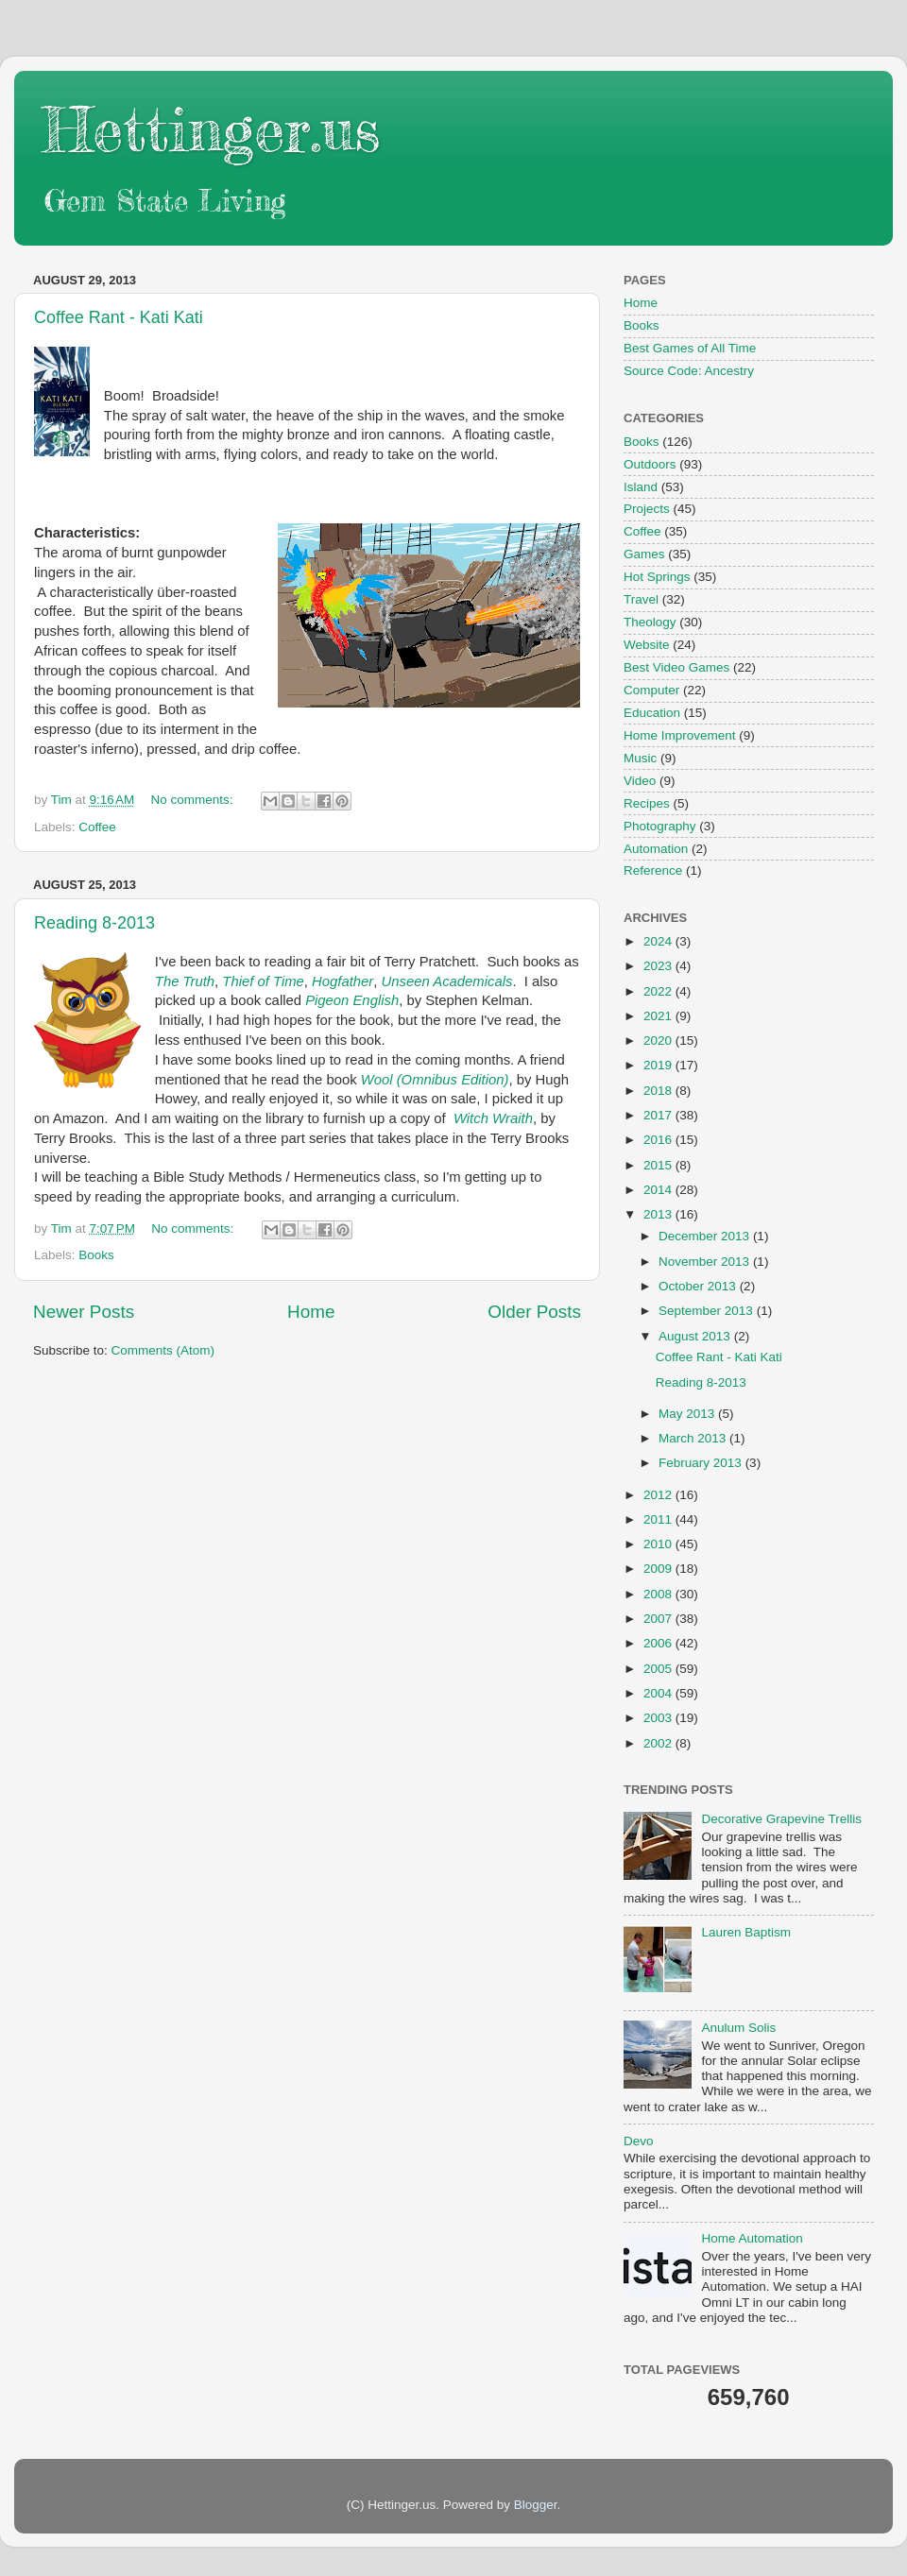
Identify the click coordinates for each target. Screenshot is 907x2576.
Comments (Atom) (163, 1350)
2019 (659, 1065)
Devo (639, 2141)
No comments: (193, 800)
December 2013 (706, 1236)
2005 (659, 1669)
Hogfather (342, 981)
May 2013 (688, 1414)
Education (652, 713)
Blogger (535, 2505)
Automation (656, 849)
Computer (651, 690)
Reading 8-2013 (94, 922)
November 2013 (706, 1261)
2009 (659, 1568)
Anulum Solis (738, 2028)
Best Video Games (676, 667)
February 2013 (702, 1463)
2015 (659, 1165)
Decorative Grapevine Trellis (781, 1819)
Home (310, 1312)
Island (641, 487)
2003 (659, 1718)
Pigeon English (352, 1000)
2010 (659, 1544)
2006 (659, 1643)
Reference (653, 870)
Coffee (97, 827)
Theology (650, 622)
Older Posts (534, 1312)
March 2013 (694, 1438)
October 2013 (699, 1286)
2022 (659, 991)
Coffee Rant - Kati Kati (118, 317)
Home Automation (751, 2238)
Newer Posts (83, 1312)
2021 (659, 1016)
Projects (647, 509)
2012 (659, 1495)
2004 (659, 1693)
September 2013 (708, 1311)
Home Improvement (680, 735)
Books (96, 1255)
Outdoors (650, 464)
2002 (659, 1743)
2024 (659, 941)
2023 (659, 966)
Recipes (647, 803)
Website (647, 645)
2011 (659, 1519)
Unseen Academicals (447, 981)
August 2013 (696, 1336)
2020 (659, 1040)
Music (640, 758)
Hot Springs (657, 577)
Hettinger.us (211, 129)
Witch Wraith (493, 1118)
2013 (659, 1214)
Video (640, 781)
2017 (659, 1115)
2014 (659, 1190)
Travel (641, 599)
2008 (659, 1594)
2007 (659, 1619)
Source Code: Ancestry (689, 371)
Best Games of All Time (690, 348)
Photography (660, 826)
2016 (659, 1140)
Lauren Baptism (746, 1932)
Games (644, 554)
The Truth (184, 981)
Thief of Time (262, 981)
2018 (659, 1090)
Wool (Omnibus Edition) (435, 1079)
